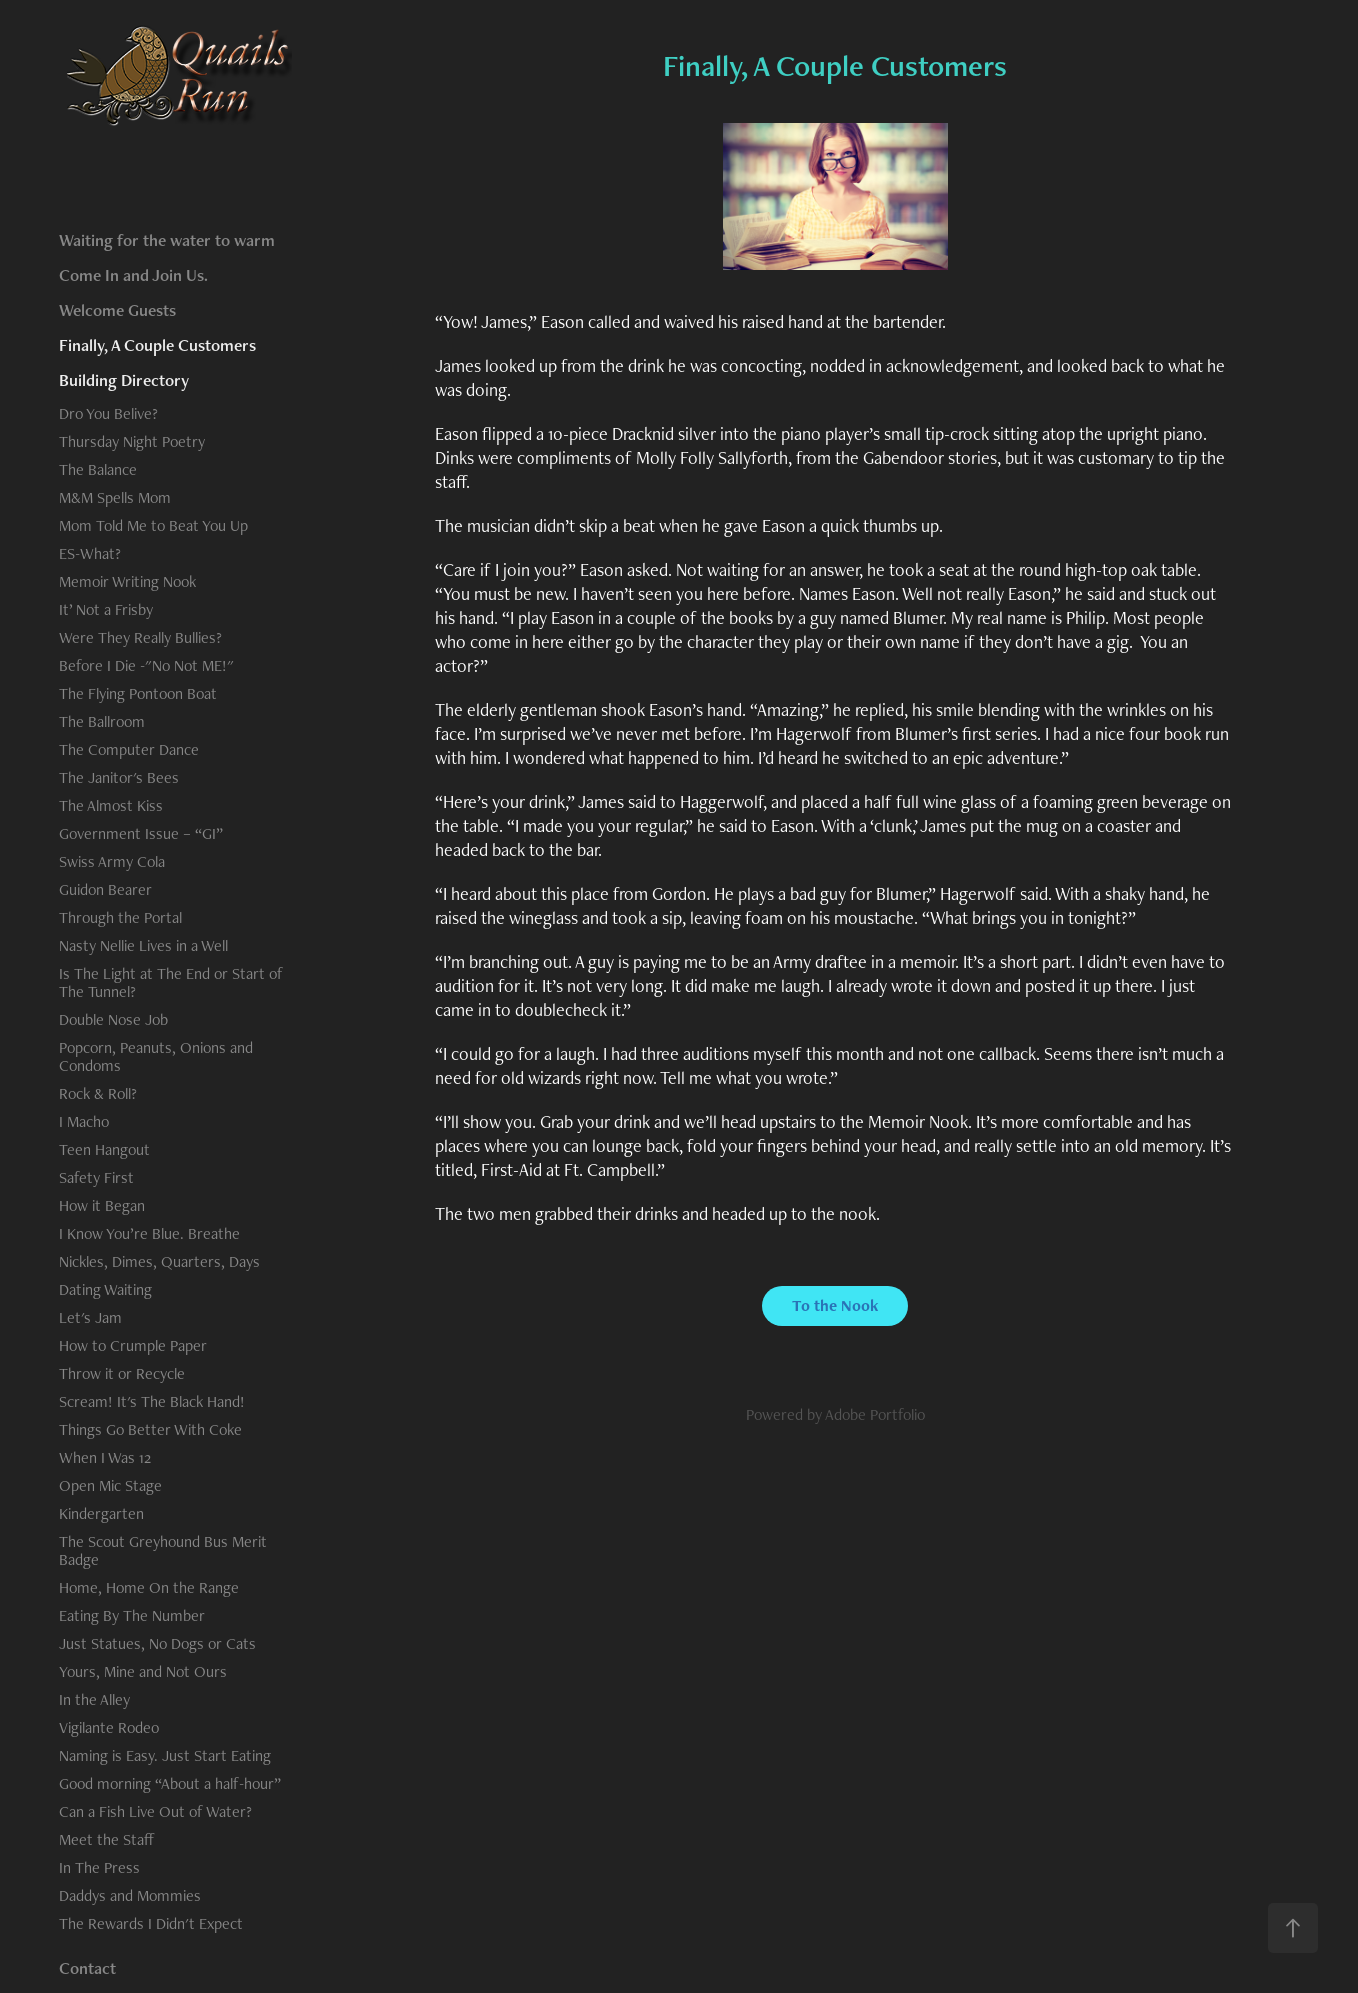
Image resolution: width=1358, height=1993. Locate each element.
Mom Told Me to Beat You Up (153, 525)
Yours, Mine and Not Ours (143, 1671)
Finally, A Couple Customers (157, 345)
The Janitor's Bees (119, 777)
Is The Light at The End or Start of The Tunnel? (171, 982)
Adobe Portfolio (875, 1414)
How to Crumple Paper (133, 1345)
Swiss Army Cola (112, 861)
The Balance (98, 469)
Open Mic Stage (110, 1485)
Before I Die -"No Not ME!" (146, 665)
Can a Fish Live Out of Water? (155, 1811)
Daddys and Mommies (130, 1895)
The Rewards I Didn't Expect (151, 1923)
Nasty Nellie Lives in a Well (143, 945)
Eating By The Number (132, 1615)
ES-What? (90, 553)
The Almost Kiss (111, 805)
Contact (87, 1968)
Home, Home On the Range (149, 1587)
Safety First (96, 1177)
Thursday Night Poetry (132, 441)
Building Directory (124, 380)
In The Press (99, 1867)
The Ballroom (102, 721)
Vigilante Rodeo (109, 1727)
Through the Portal (120, 917)
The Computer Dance (129, 749)
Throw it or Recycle (122, 1373)
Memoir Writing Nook (127, 581)
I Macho (84, 1121)
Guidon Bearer (105, 889)
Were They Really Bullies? (140, 637)
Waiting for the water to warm (167, 240)
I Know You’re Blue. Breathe (149, 1233)
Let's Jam (90, 1317)
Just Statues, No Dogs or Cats (157, 1643)
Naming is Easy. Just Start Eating (165, 1755)
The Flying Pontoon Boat (138, 693)
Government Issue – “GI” (141, 833)
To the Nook (835, 1305)
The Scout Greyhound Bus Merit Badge (163, 1550)
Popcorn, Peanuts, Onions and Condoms (156, 1056)
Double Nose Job (113, 1019)
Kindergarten (101, 1513)
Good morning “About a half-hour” (170, 1783)
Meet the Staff (107, 1839)
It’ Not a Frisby (106, 609)
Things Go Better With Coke (150, 1429)
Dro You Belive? (108, 413)
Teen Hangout (104, 1149)
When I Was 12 (105, 1457)
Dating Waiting (105, 1289)
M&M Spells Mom (115, 497)
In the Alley (94, 1699)
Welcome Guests (117, 310)
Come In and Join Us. (133, 275)
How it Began (102, 1205)
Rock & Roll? (98, 1093)
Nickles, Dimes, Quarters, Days (159, 1261)
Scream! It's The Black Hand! (152, 1401)
